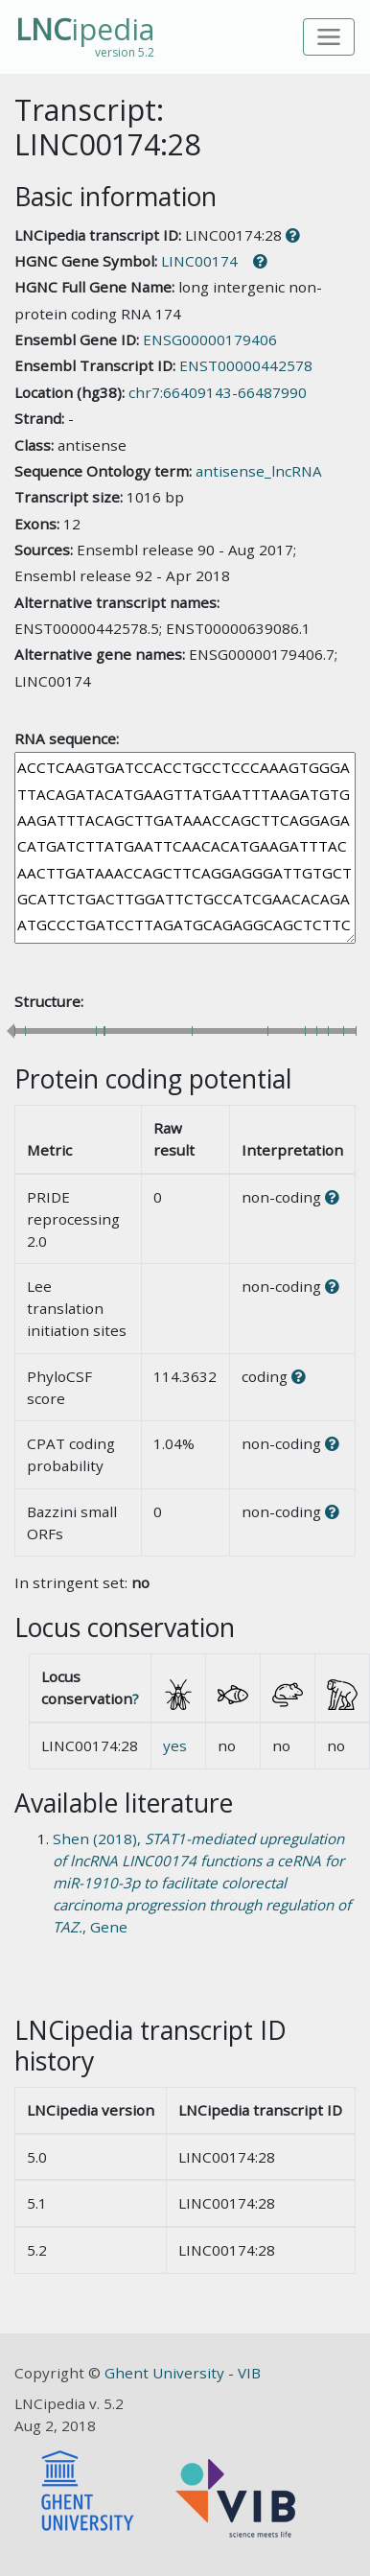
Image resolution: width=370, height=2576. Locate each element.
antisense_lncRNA (259, 470)
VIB (249, 2372)
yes (175, 1745)
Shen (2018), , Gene (202, 1882)
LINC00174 (199, 260)
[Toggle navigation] (329, 37)
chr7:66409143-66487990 (217, 392)
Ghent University (166, 2372)
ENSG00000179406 (210, 339)
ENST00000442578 (245, 365)
